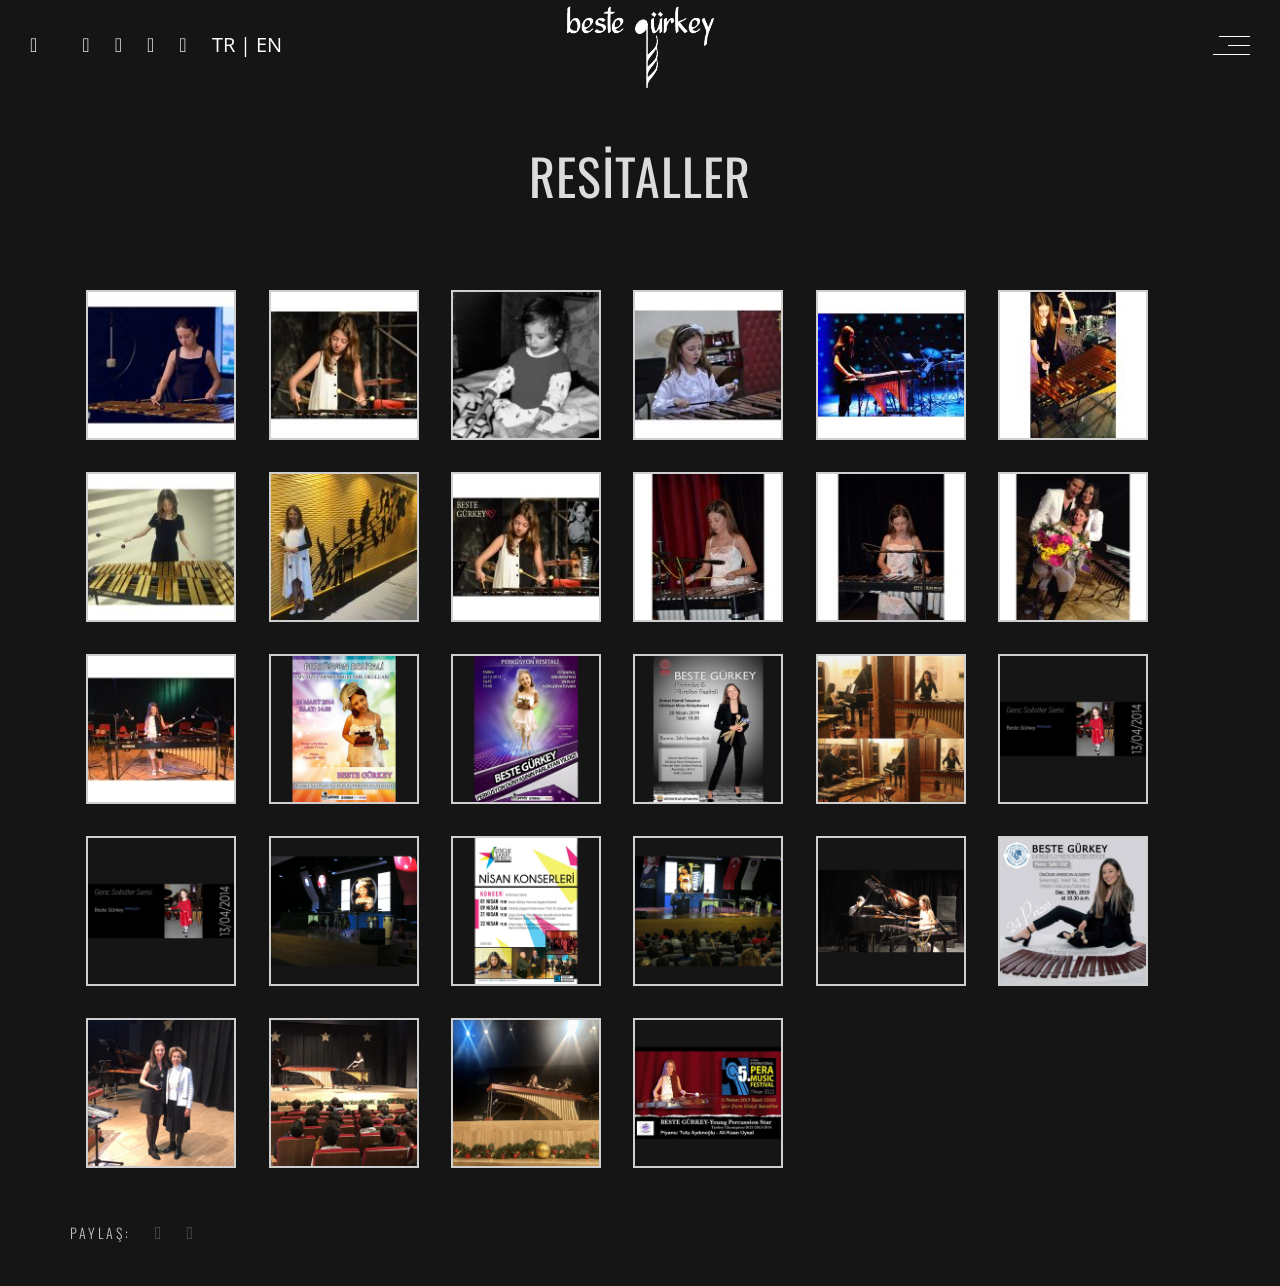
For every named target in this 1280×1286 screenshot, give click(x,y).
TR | (234, 44)
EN (269, 44)
